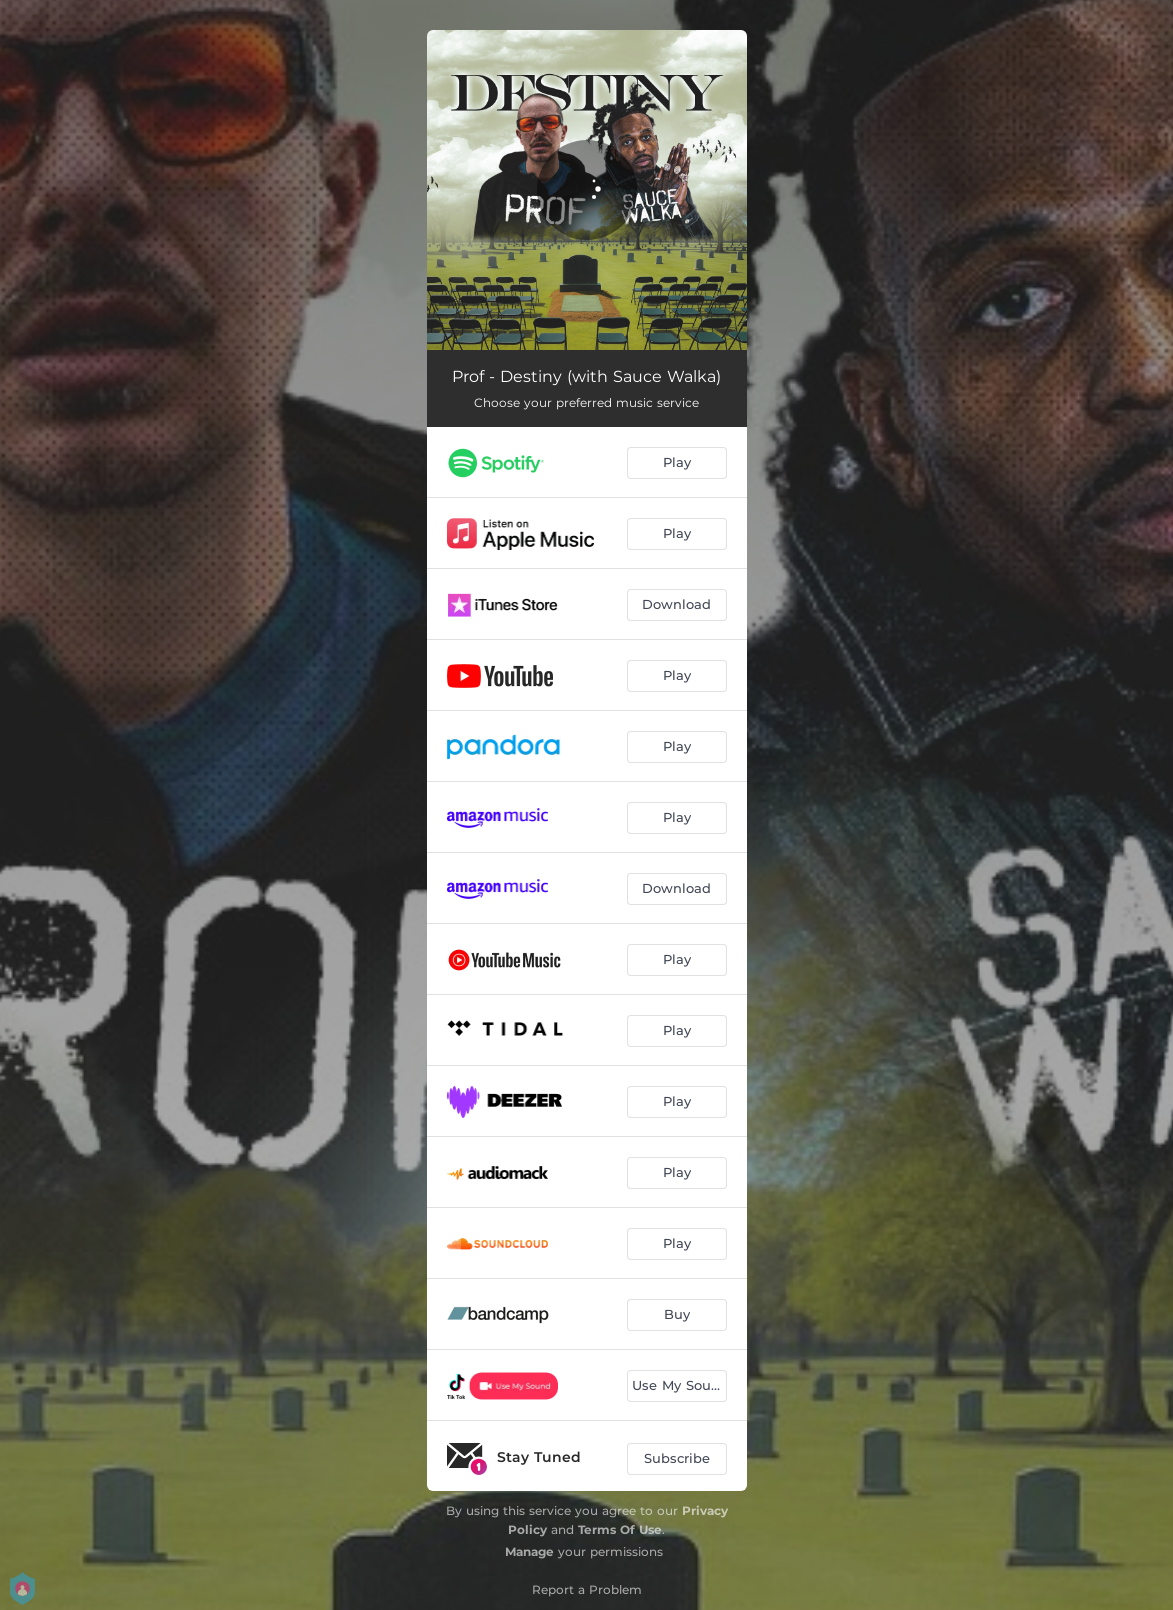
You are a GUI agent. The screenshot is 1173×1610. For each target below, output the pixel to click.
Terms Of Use (620, 1529)
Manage (529, 1551)
